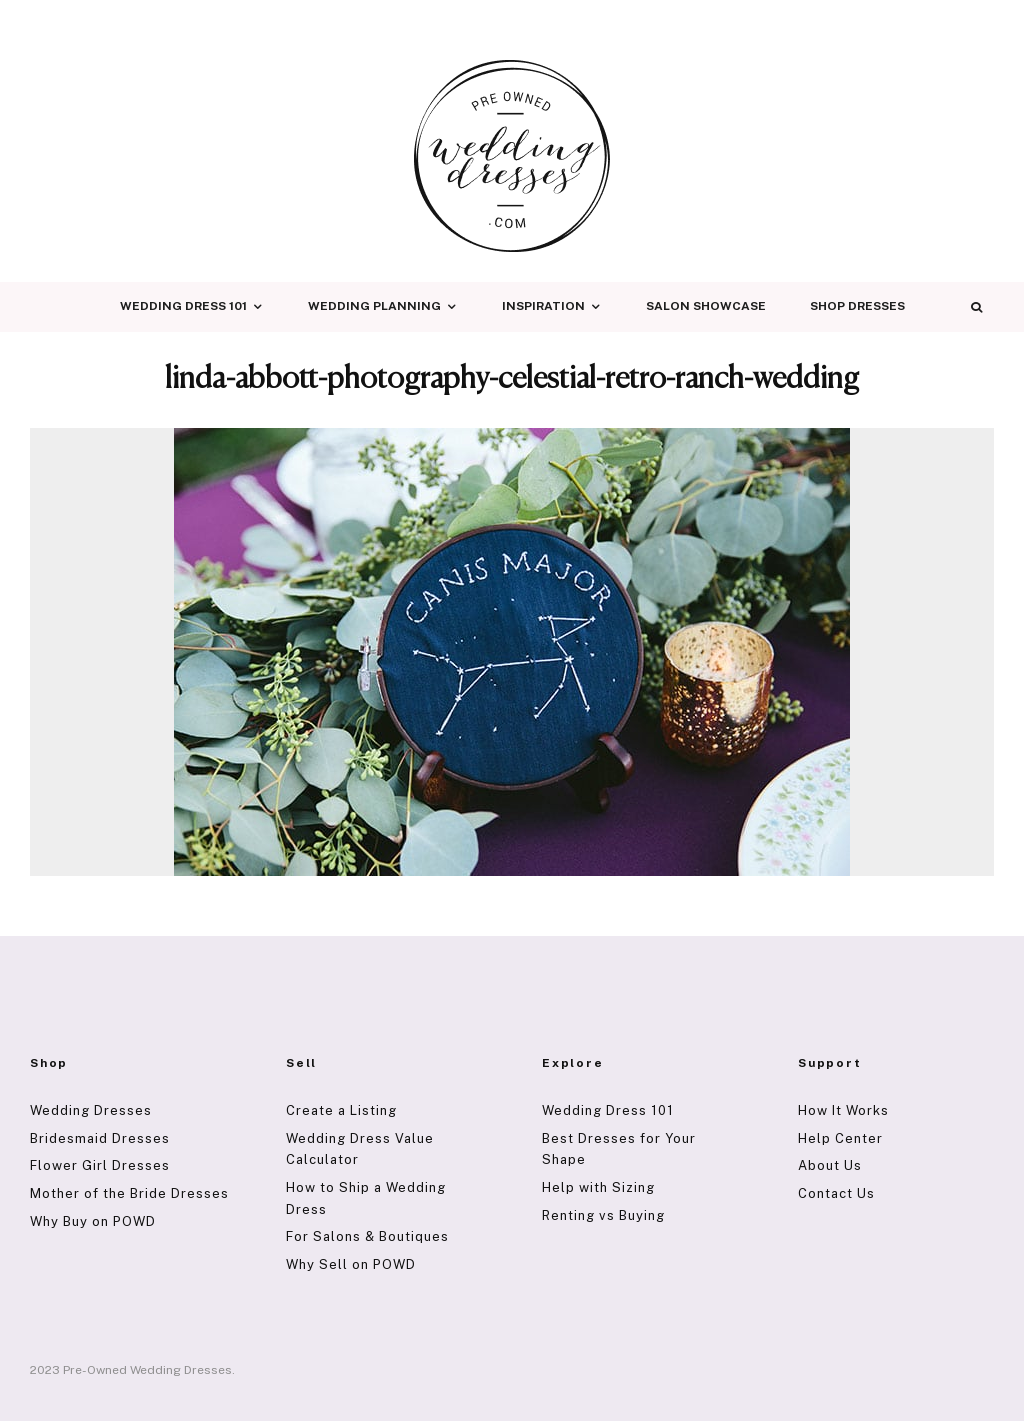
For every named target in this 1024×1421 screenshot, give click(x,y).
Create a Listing (341, 1110)
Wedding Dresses (91, 1110)
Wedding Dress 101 (183, 306)
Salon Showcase (706, 306)
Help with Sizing (598, 1187)
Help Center (840, 1138)
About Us (830, 1165)
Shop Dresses (857, 306)
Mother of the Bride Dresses (129, 1193)
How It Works (843, 1110)
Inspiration (543, 306)
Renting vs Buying (603, 1215)
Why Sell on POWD (351, 1264)
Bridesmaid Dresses (100, 1138)
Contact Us (836, 1193)
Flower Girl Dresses (100, 1165)
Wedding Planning (374, 306)
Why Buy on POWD (93, 1221)
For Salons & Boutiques (367, 1236)
